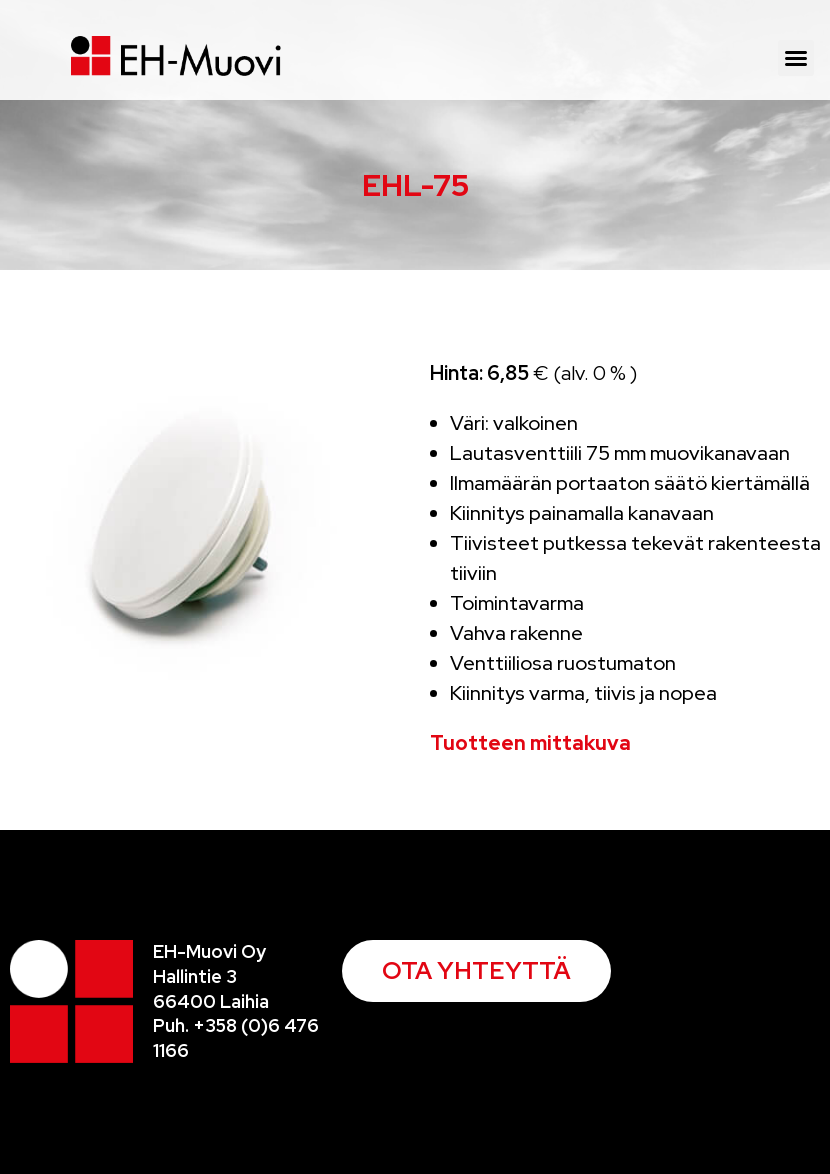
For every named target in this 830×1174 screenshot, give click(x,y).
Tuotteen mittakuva (530, 743)
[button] (796, 58)
